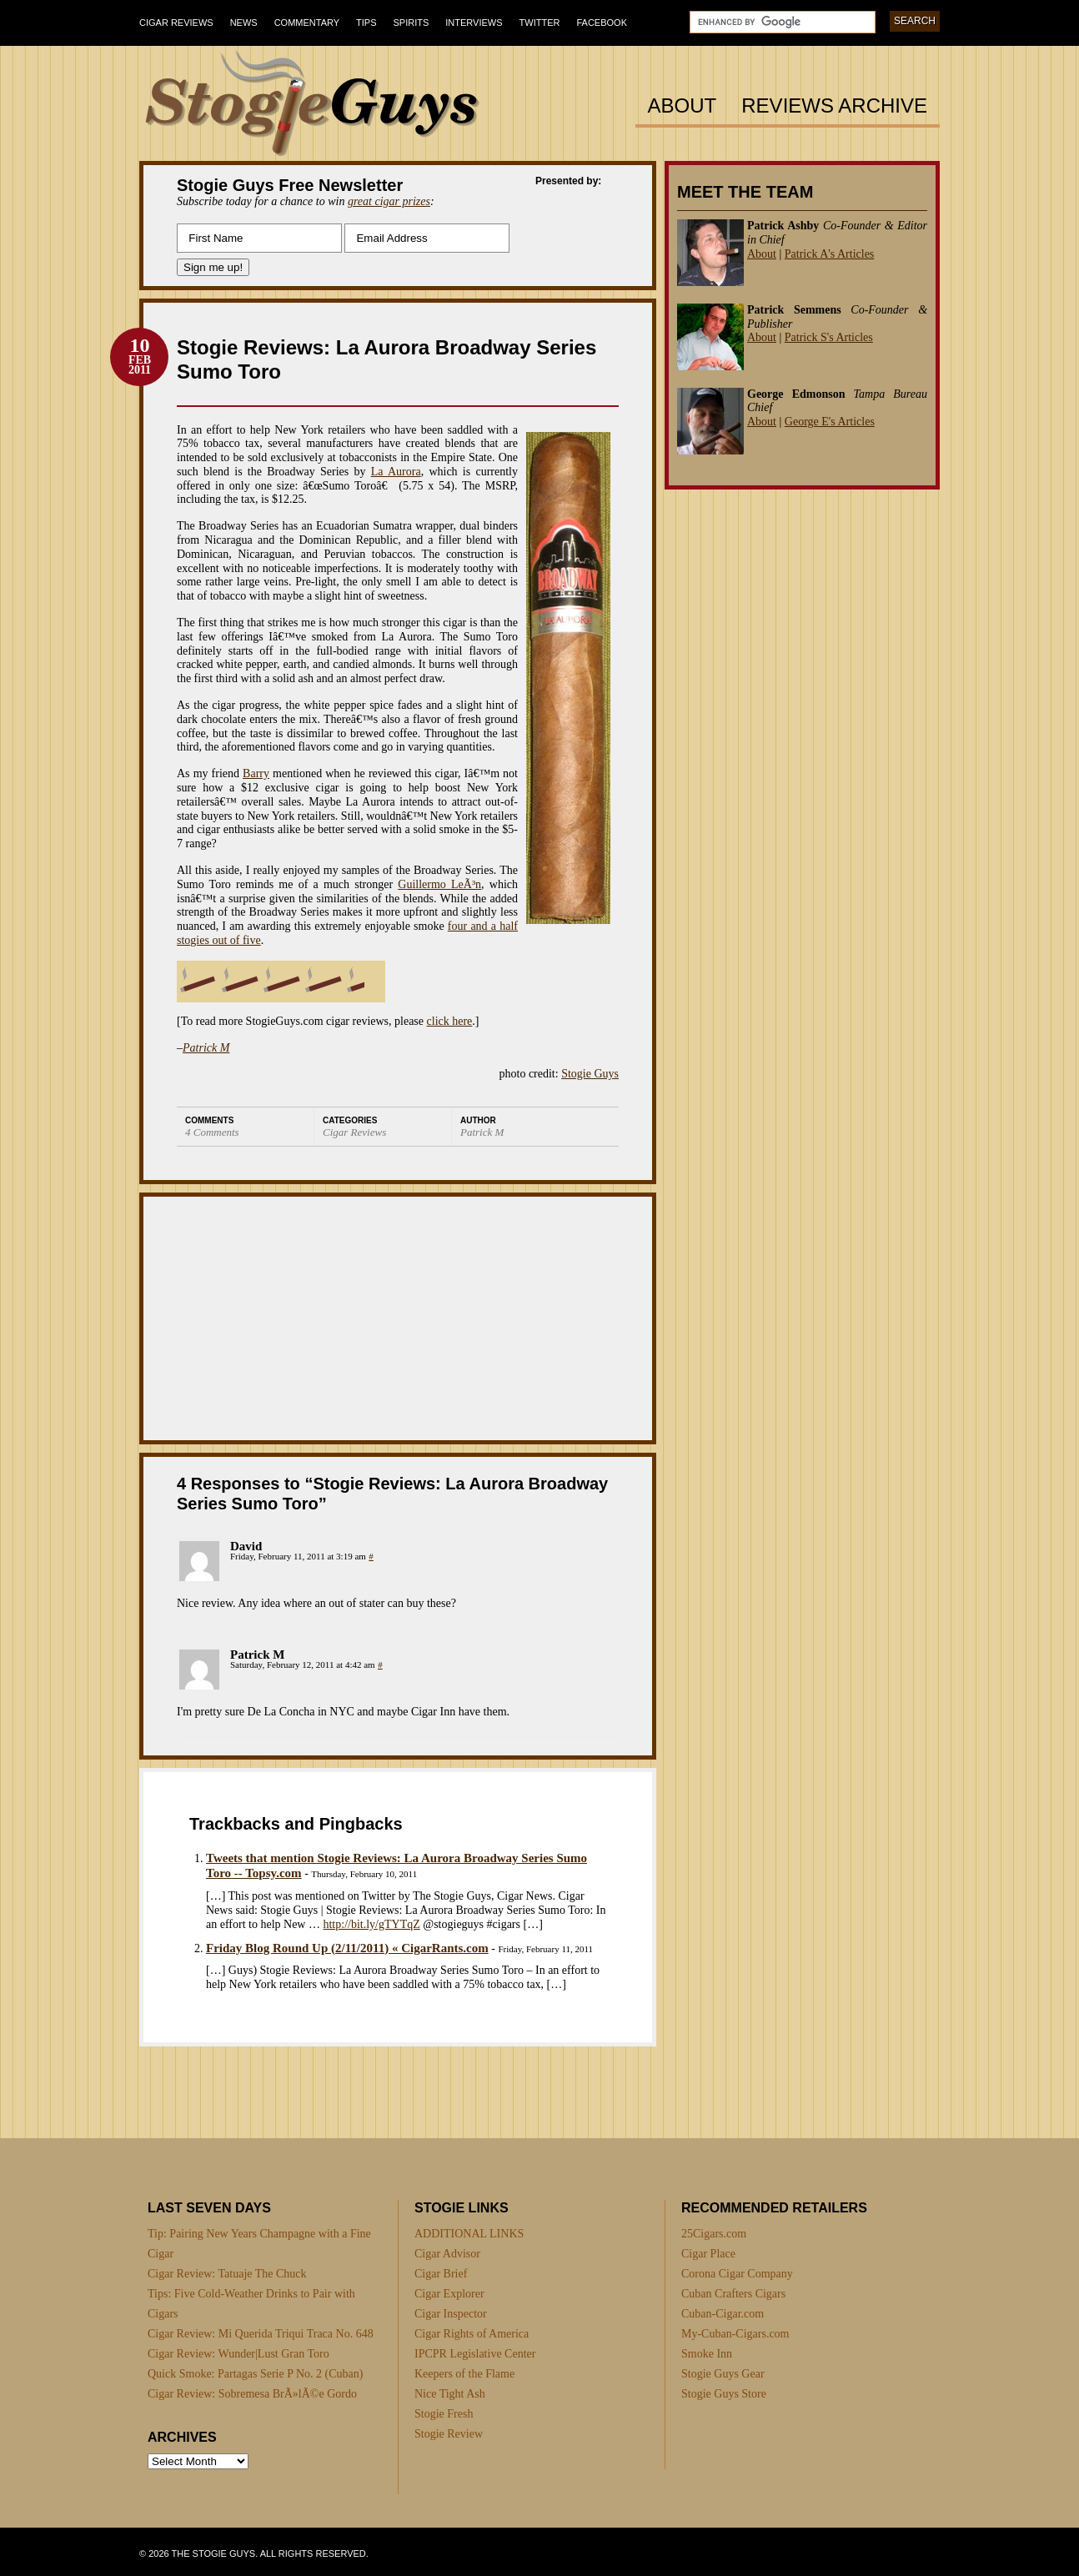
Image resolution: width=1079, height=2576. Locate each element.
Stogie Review (448, 2434)
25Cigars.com (713, 2233)
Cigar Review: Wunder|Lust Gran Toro (238, 2354)
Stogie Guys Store (723, 2394)
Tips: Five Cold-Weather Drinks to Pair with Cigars (251, 2303)
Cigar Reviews (176, 23)
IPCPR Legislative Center (474, 2354)
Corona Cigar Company (737, 2273)
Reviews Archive (834, 106)
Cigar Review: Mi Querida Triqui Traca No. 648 (261, 2333)
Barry (256, 773)
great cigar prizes (389, 201)
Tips (366, 23)
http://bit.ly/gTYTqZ (371, 1924)
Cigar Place (708, 2253)
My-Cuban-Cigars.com (735, 2333)
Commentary (306, 23)
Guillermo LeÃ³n (439, 884)
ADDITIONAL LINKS (469, 2233)
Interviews (473, 23)
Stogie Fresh (443, 2414)
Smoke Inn (706, 2354)
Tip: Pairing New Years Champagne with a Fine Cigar (259, 2243)
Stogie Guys (590, 1073)
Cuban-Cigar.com (722, 2313)
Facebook (601, 23)
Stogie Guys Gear (723, 2374)
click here (450, 1021)
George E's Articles (830, 421)
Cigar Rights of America (471, 2333)
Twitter (539, 23)
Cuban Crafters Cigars (733, 2293)
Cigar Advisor (447, 2253)
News (244, 23)
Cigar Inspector (450, 2313)
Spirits (411, 23)
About (682, 106)
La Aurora (396, 471)
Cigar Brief (440, 2273)
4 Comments (212, 1132)
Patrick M (206, 1048)
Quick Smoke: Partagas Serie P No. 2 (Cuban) (255, 2374)
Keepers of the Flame (464, 2374)
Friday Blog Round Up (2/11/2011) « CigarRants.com (347, 1948)
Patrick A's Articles (830, 254)
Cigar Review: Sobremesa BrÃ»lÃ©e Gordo (252, 2394)
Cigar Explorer (449, 2293)
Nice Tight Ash (449, 2394)
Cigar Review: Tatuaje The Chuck (227, 2273)
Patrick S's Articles (829, 337)
